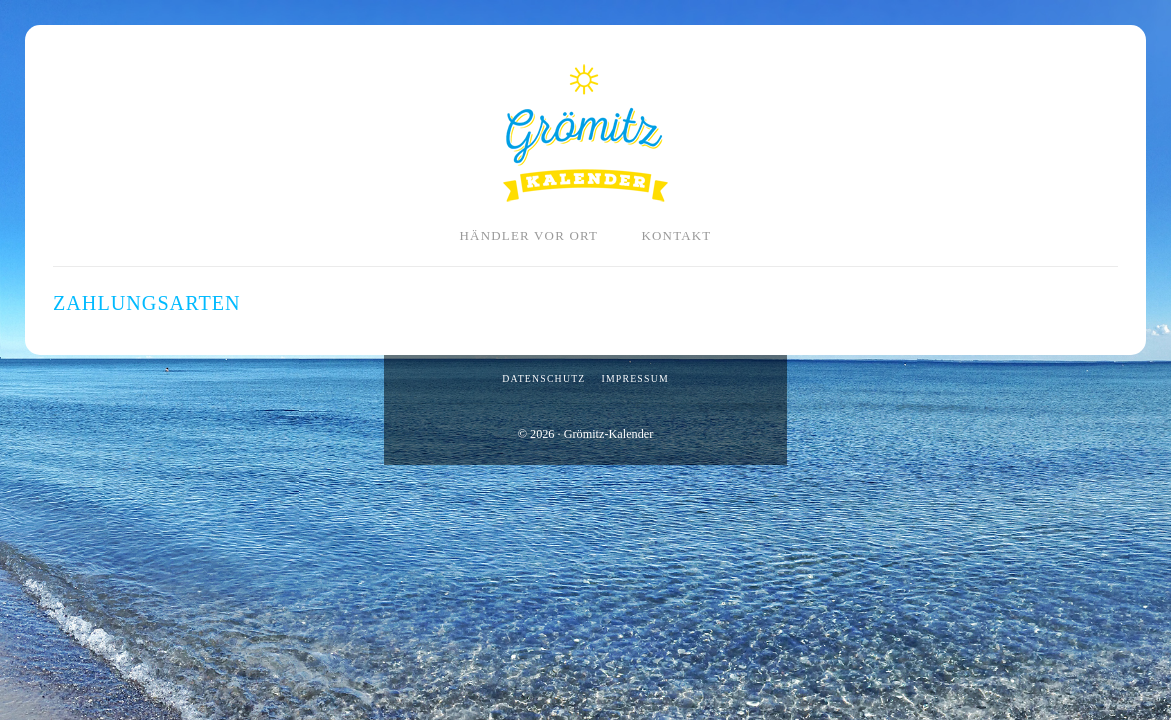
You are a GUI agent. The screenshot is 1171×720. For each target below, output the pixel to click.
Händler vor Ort (529, 235)
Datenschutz (543, 378)
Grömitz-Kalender (585, 133)
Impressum (634, 378)
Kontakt (676, 235)
